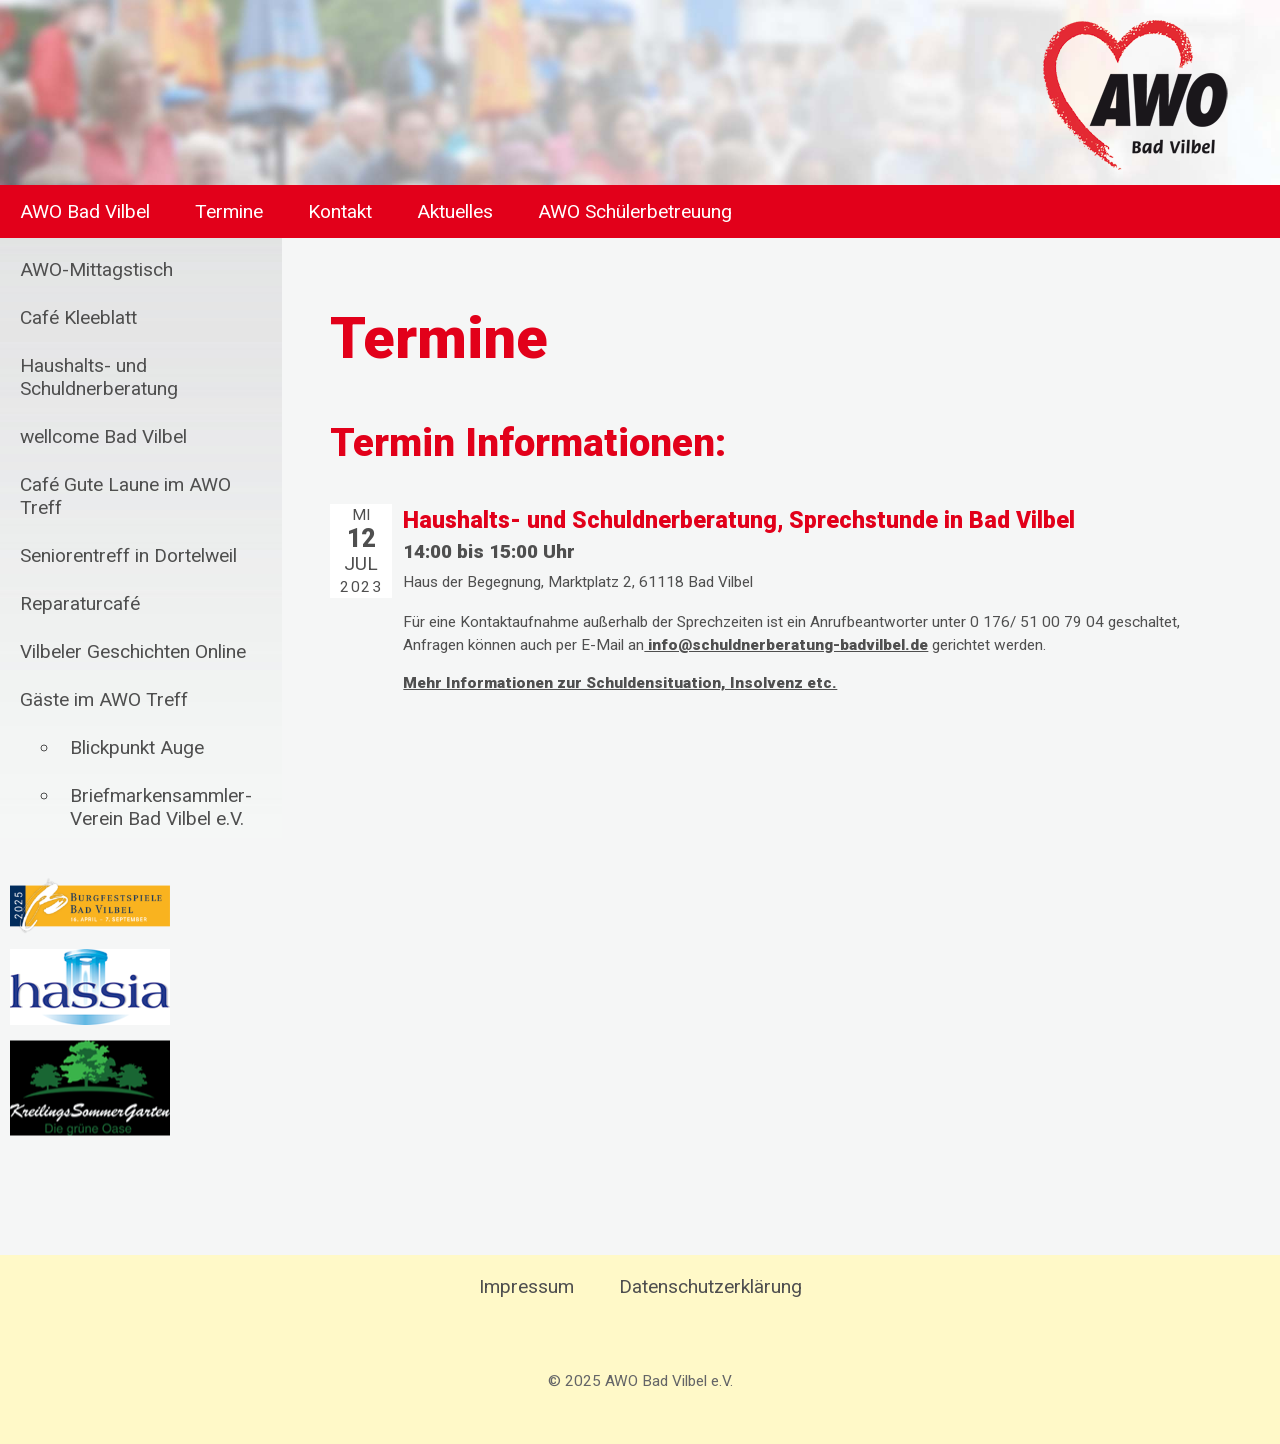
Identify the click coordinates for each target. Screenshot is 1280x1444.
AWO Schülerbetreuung (635, 211)
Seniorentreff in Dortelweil (128, 555)
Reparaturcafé (80, 603)
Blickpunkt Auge (137, 747)
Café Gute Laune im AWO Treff (125, 496)
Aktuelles (455, 211)
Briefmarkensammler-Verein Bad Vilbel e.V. (161, 807)
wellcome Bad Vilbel (103, 436)
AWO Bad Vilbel (85, 211)
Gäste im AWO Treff (104, 699)
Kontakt (340, 211)
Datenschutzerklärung (710, 1286)
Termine (229, 211)
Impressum (526, 1286)
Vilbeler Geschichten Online (133, 651)
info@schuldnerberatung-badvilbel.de (786, 645)
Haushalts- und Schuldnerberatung (99, 377)
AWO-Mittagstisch (96, 269)
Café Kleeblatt (78, 317)
